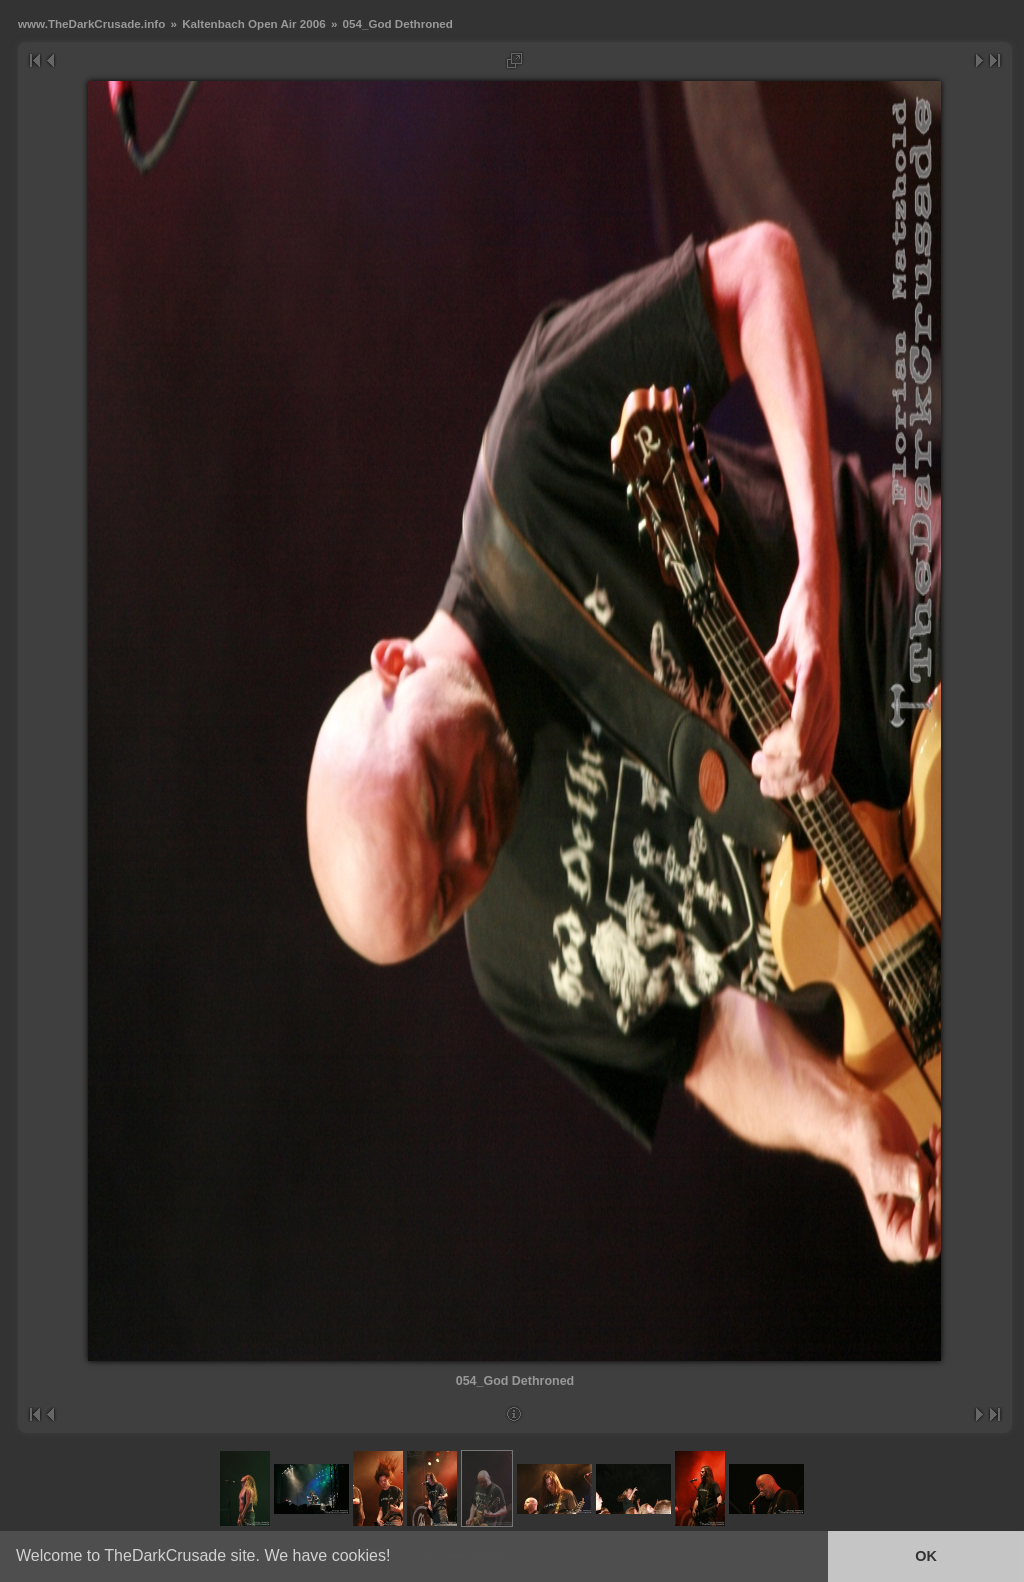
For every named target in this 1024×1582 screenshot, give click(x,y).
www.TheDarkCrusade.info (91, 23)
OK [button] (926, 1556)
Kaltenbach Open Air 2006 (253, 23)
